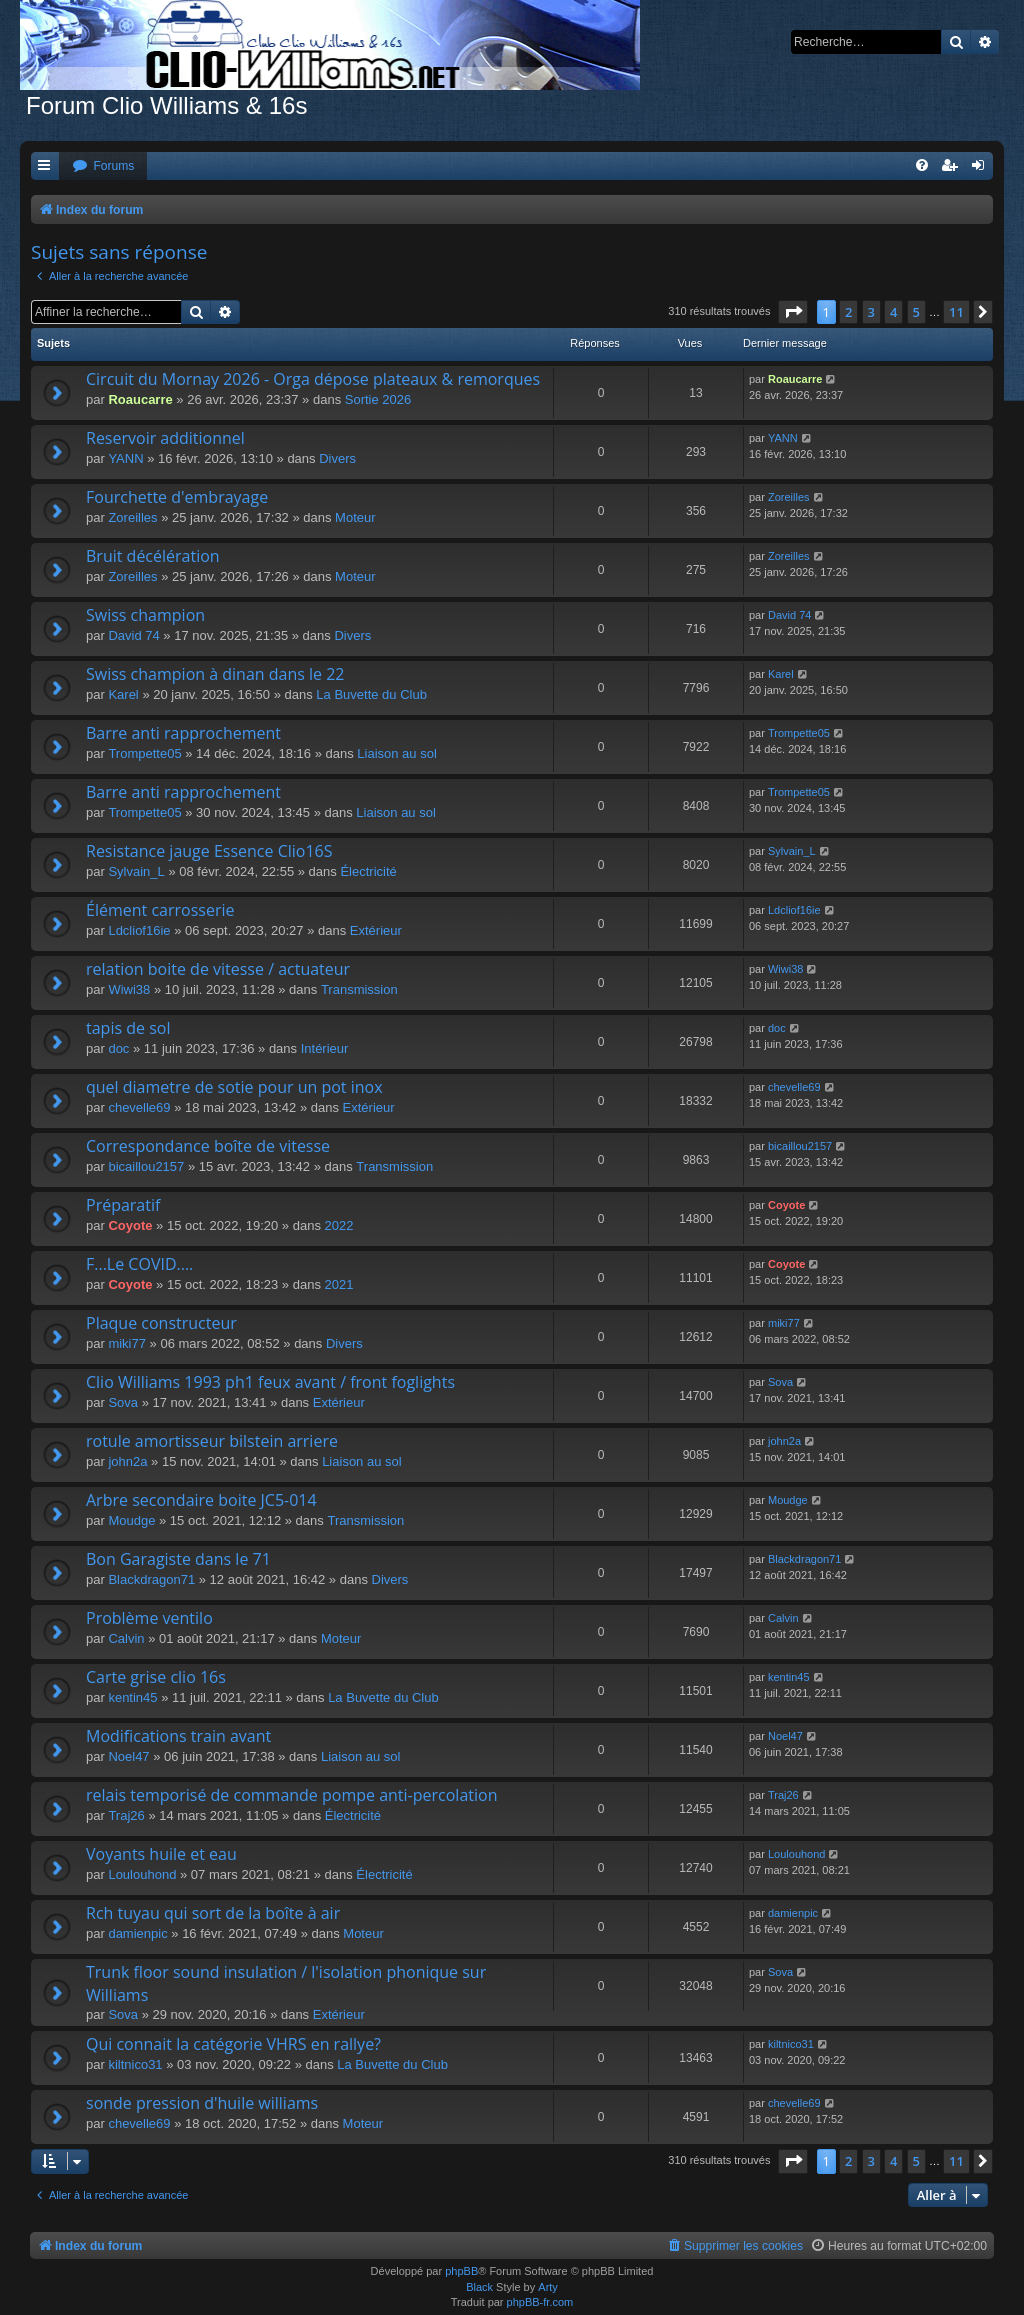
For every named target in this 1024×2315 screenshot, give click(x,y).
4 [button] (893, 312)
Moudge (131, 1520)
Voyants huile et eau (161, 1854)
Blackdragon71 (151, 1579)
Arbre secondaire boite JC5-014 (201, 1500)
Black (479, 2287)
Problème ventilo (149, 1618)
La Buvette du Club (371, 694)
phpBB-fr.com (540, 2302)
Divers (337, 458)
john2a (127, 1461)
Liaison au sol (397, 753)
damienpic (137, 1933)
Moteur (355, 517)
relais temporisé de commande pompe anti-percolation (291, 1795)
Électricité (368, 871)
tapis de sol (128, 1028)
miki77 (127, 1343)
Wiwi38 (129, 989)
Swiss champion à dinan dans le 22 (215, 674)
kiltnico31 (135, 2064)
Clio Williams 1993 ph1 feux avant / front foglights (270, 1382)
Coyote (130, 1225)
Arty (548, 2287)
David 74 (133, 635)
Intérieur (325, 1048)
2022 (339, 1225)
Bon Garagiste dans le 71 (178, 1559)
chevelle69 (139, 1107)
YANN (125, 458)
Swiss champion (145, 615)
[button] (793, 312)
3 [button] (871, 312)
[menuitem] (103, 166)
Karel (123, 694)
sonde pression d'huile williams (202, 2103)
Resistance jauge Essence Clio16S (209, 851)
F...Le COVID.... (139, 1264)
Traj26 (126, 1815)
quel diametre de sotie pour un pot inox (234, 1087)
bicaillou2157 (146, 1166)
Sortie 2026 (378, 399)
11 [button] (956, 312)
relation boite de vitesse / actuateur (218, 969)
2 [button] (848, 312)
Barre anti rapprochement (183, 733)
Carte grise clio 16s (156, 1677)
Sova (123, 1402)
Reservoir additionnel (165, 438)
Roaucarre (140, 399)
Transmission (359, 989)
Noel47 (128, 1756)
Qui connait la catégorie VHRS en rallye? (233, 2044)
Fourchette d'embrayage (177, 497)
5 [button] (916, 312)
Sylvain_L (136, 871)
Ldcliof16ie (139, 930)
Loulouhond (142, 1874)
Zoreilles (132, 517)
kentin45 (132, 1697)
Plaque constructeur (161, 1323)
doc (118, 1048)
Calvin (126, 1638)
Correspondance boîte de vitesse (208, 1146)
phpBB (461, 2271)
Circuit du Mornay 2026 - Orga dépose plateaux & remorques (313, 379)
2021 (339, 1284)
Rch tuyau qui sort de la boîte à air (213, 1913)
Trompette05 (144, 753)
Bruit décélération (153, 556)
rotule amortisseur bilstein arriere (212, 1441)
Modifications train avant (178, 1736)
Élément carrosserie (160, 910)
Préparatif (123, 1205)
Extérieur (376, 930)
